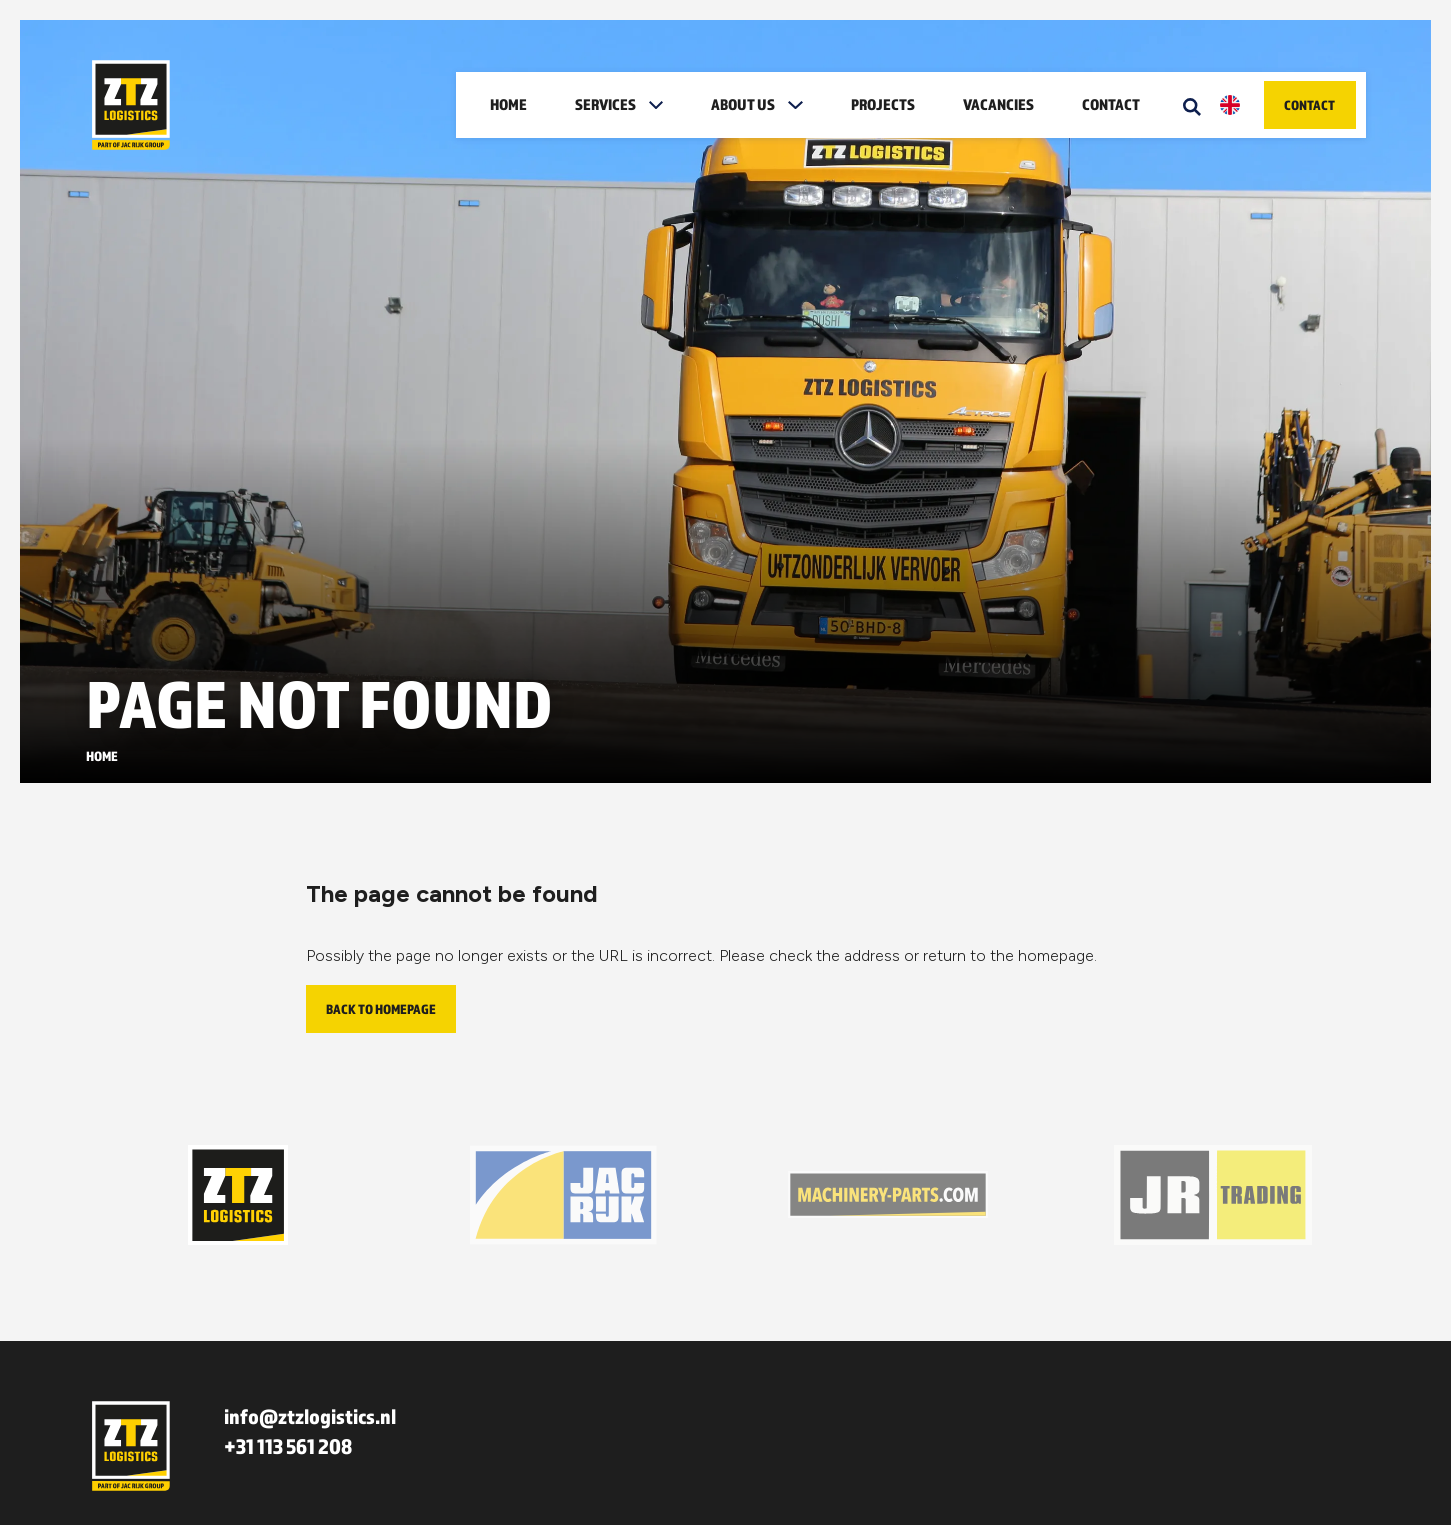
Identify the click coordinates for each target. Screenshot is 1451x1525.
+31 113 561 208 (288, 1446)
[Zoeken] (1192, 105)
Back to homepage (381, 1009)
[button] (662, 105)
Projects (883, 104)
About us (743, 104)
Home (508, 104)
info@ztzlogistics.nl (310, 1416)
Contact (1111, 104)
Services (605, 104)
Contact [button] (1309, 105)
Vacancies (998, 104)
